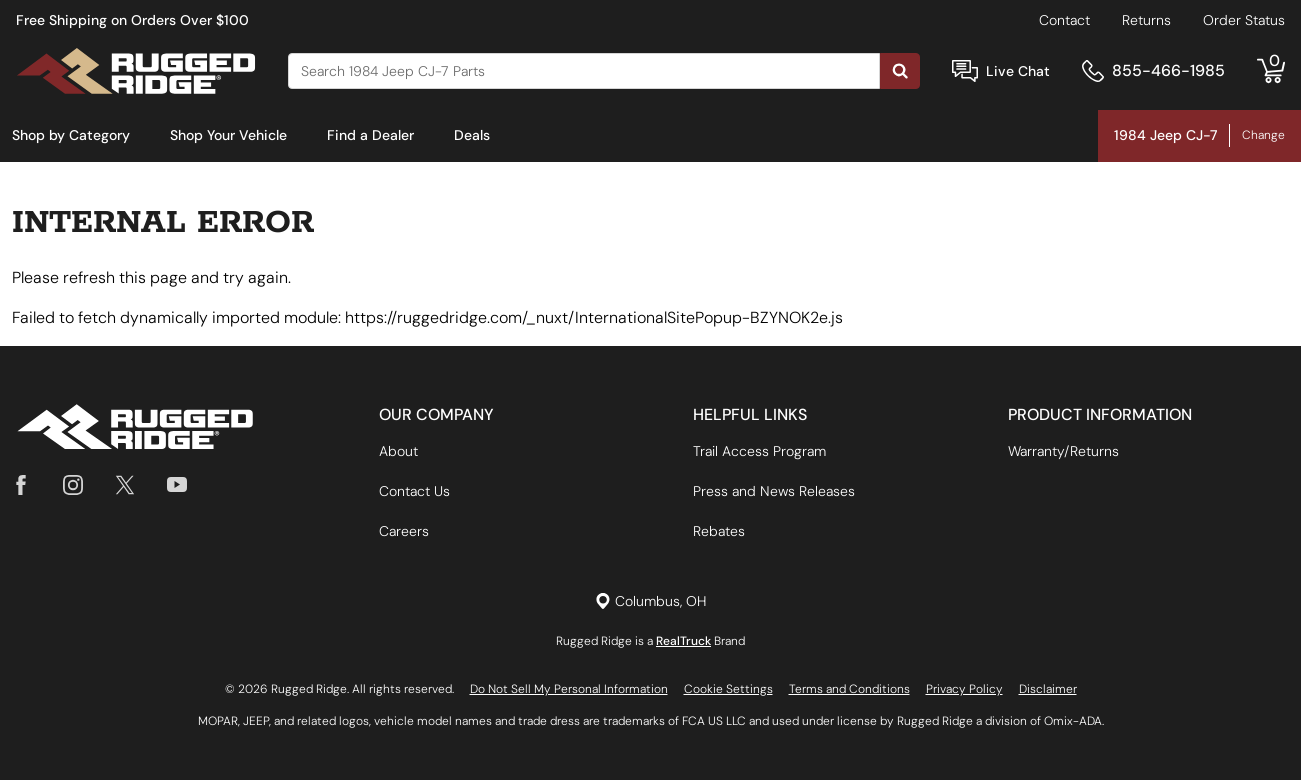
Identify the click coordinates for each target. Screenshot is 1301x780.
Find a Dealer (370, 135)
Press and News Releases (774, 491)
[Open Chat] (965, 71)
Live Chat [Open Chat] (1018, 71)
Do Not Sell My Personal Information (569, 689)
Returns (1146, 20)
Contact (1064, 20)
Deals (472, 135)
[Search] (584, 71)
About (398, 451)
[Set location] (650, 601)
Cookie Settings (728, 689)
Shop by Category (71, 135)
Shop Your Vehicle (228, 135)
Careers (404, 531)
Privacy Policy (964, 689)
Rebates (719, 531)
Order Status (1244, 20)
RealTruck (683, 641)
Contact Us (414, 491)
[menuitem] (71, 136)
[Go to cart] (1271, 71)
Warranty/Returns (1063, 451)
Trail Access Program (759, 451)
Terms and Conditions (849, 689)
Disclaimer (1048, 689)
